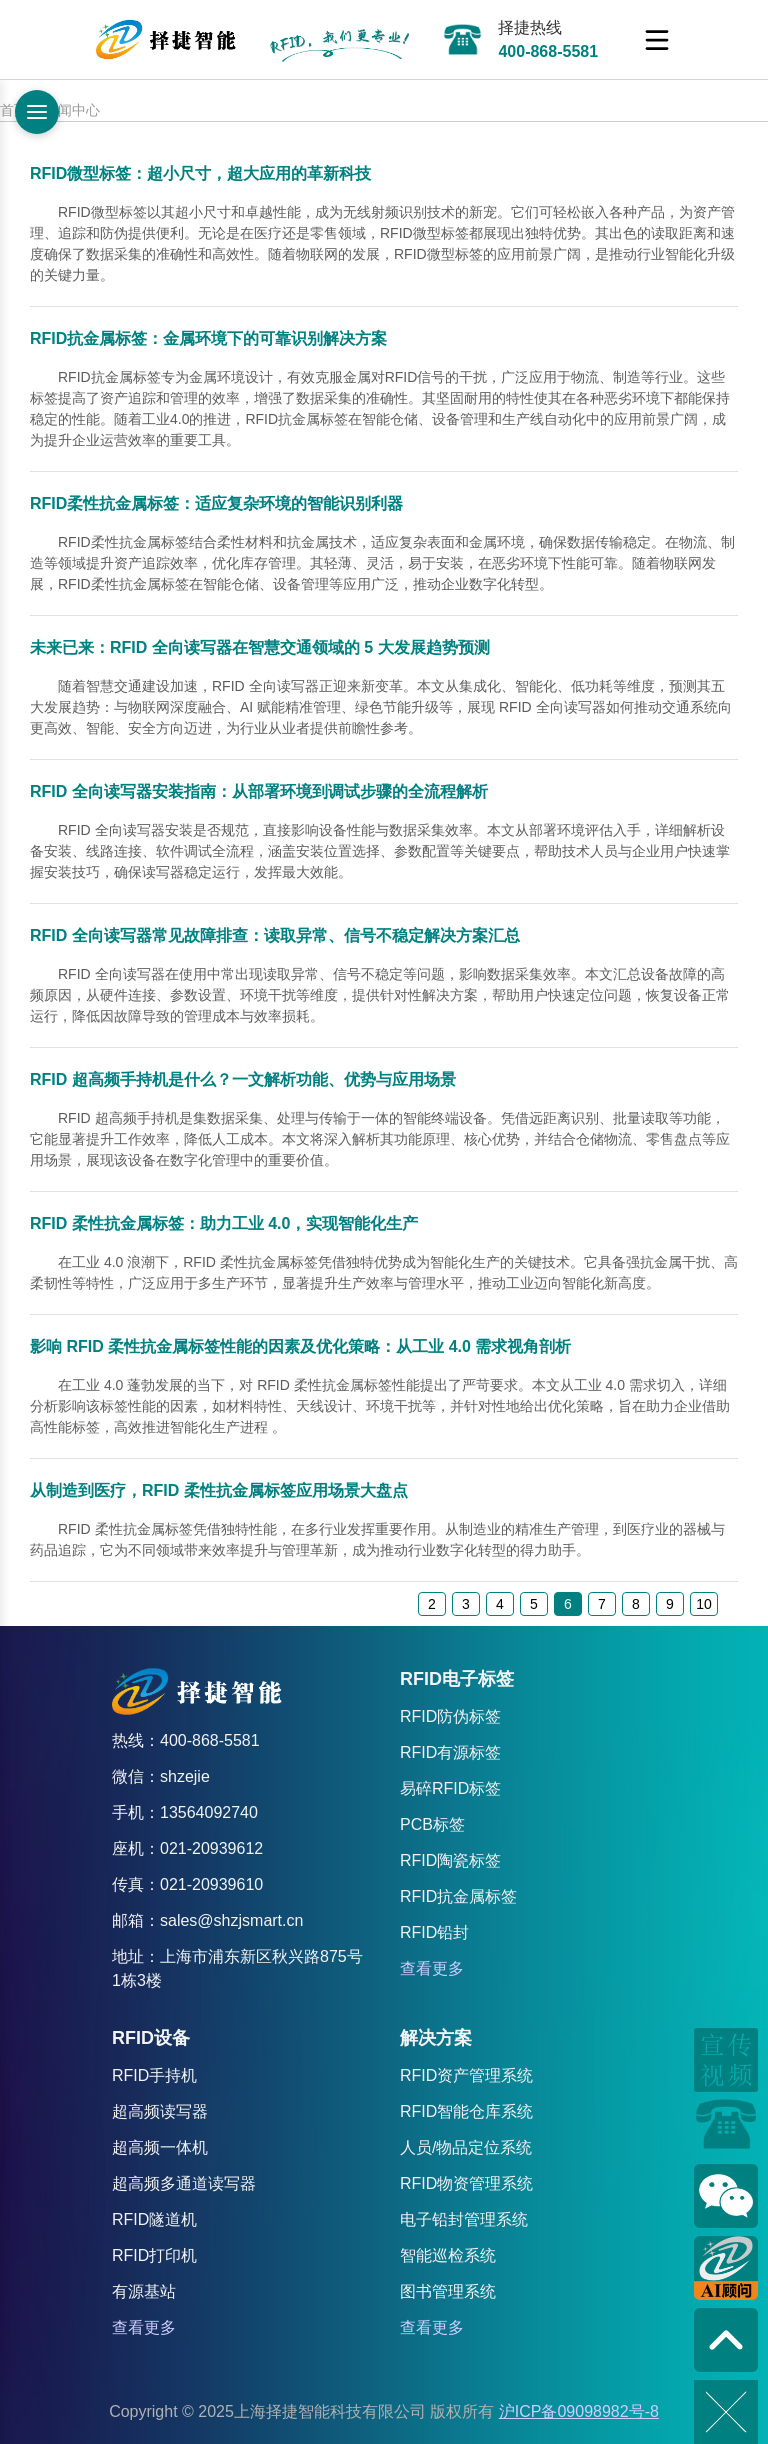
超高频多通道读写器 (184, 2183)
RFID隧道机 (154, 2219)
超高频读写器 (160, 2111)
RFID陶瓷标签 (450, 1860)
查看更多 (432, 1968)
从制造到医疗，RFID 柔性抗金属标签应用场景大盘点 (219, 1490)
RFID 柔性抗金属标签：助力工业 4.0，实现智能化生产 (224, 1223)
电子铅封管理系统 (464, 2219)
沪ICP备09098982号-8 (579, 2411)
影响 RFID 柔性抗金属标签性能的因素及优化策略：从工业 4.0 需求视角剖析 (300, 1346)
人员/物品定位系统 (466, 2147)
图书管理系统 (448, 2291)
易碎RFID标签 (450, 1788)
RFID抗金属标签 (458, 1896)
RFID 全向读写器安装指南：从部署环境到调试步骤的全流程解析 (259, 791)
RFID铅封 (434, 1932)
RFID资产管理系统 (466, 2075)
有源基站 (144, 2291)
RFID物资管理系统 (466, 2183)
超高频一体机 (160, 2147)
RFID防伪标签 (450, 1716)
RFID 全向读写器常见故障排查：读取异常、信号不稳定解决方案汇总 (275, 935)
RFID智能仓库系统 (466, 2111)
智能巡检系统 (448, 2255)
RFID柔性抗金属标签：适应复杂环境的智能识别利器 (216, 503)
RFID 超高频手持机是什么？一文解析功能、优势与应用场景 (243, 1079)
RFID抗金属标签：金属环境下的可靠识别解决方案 (208, 338)
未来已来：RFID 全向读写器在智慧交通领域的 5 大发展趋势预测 (260, 647)
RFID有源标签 (450, 1752)
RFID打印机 (154, 2255)
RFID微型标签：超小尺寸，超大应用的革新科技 (200, 173)
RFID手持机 (154, 2075)
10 (704, 1604)
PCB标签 (432, 1824)
